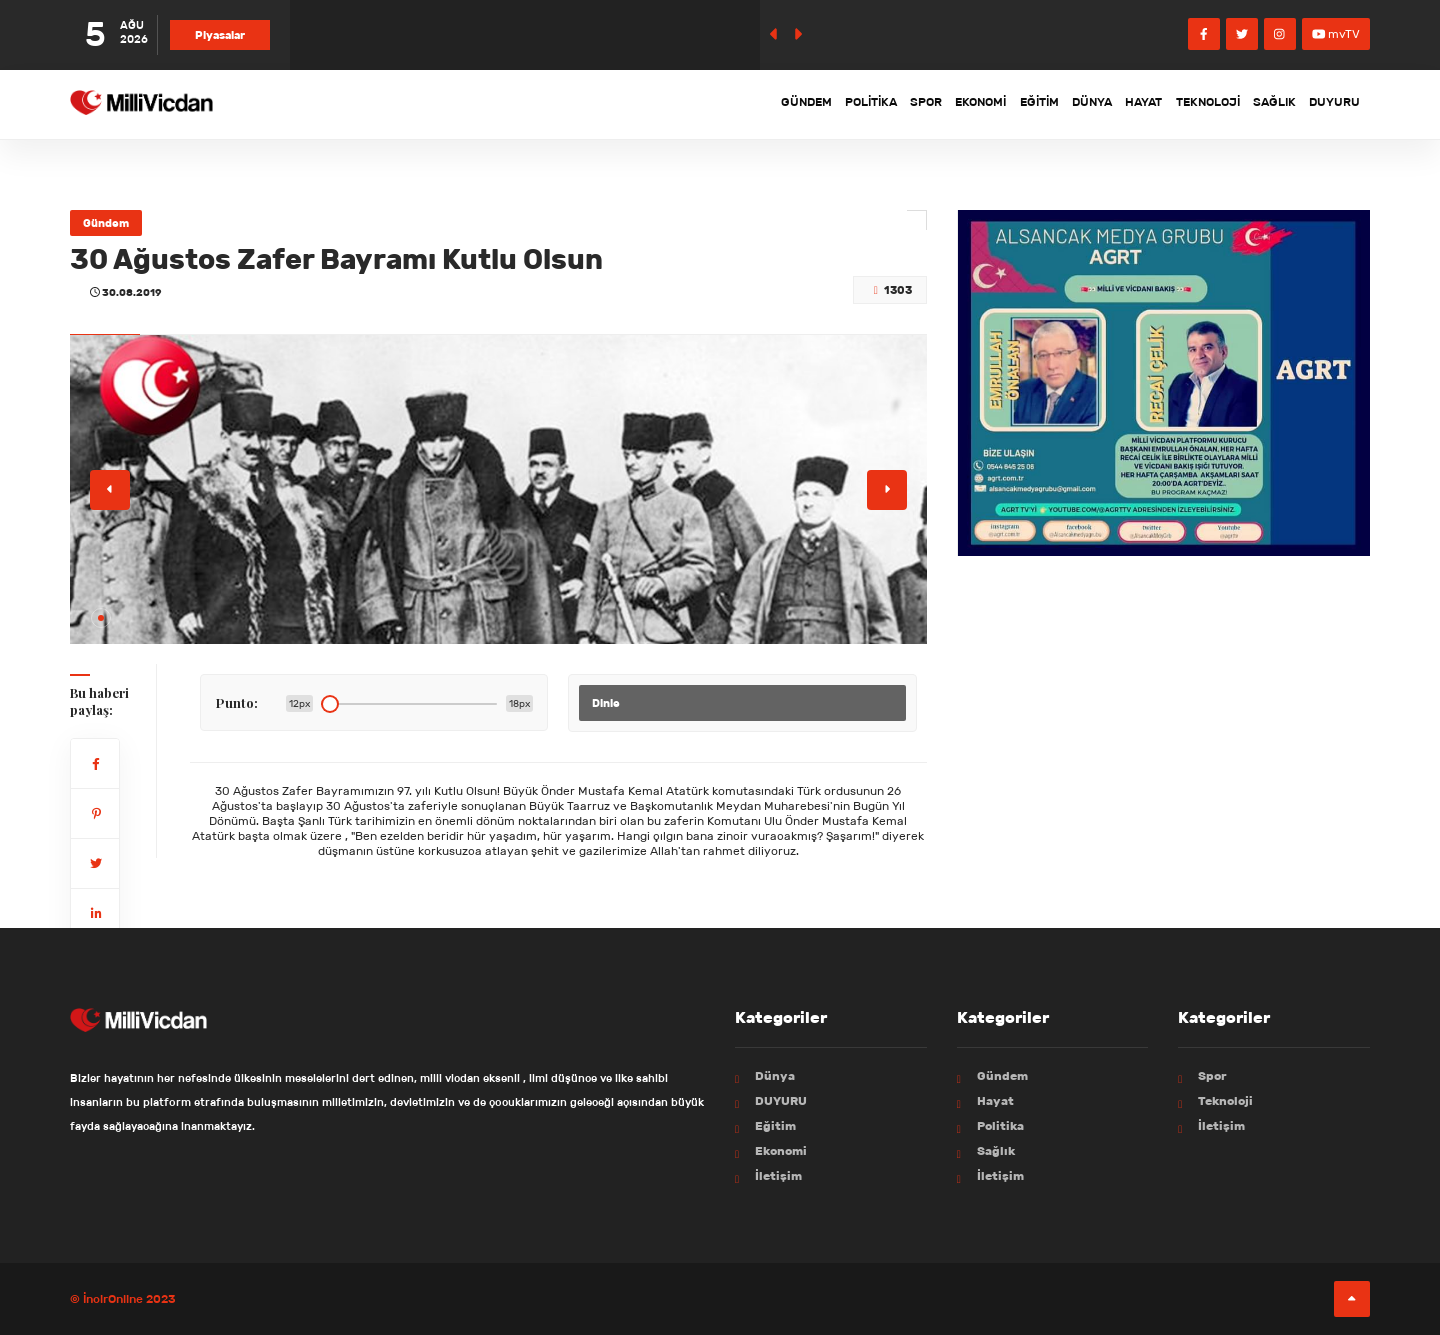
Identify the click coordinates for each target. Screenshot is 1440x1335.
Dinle (606, 703)
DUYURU (1329, 104)
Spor (823, 104)
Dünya (1032, 104)
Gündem (675, 104)
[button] (101, 618)
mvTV (1336, 33)
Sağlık (1256, 104)
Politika (753, 104)
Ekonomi (892, 104)
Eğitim (965, 104)
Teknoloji (1176, 104)
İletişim (778, 1175)
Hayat (1098, 104)
